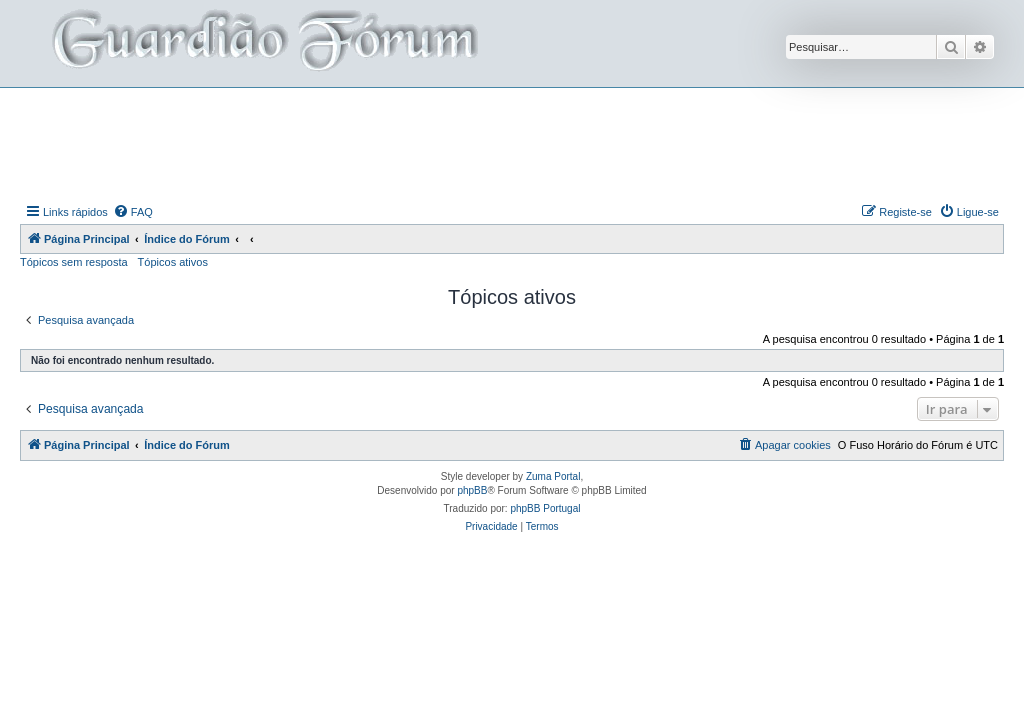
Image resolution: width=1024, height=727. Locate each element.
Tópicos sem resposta (74, 262)
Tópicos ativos (173, 262)
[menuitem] (133, 212)
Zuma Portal (553, 476)
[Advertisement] (512, 143)
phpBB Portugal (545, 508)
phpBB (472, 490)
